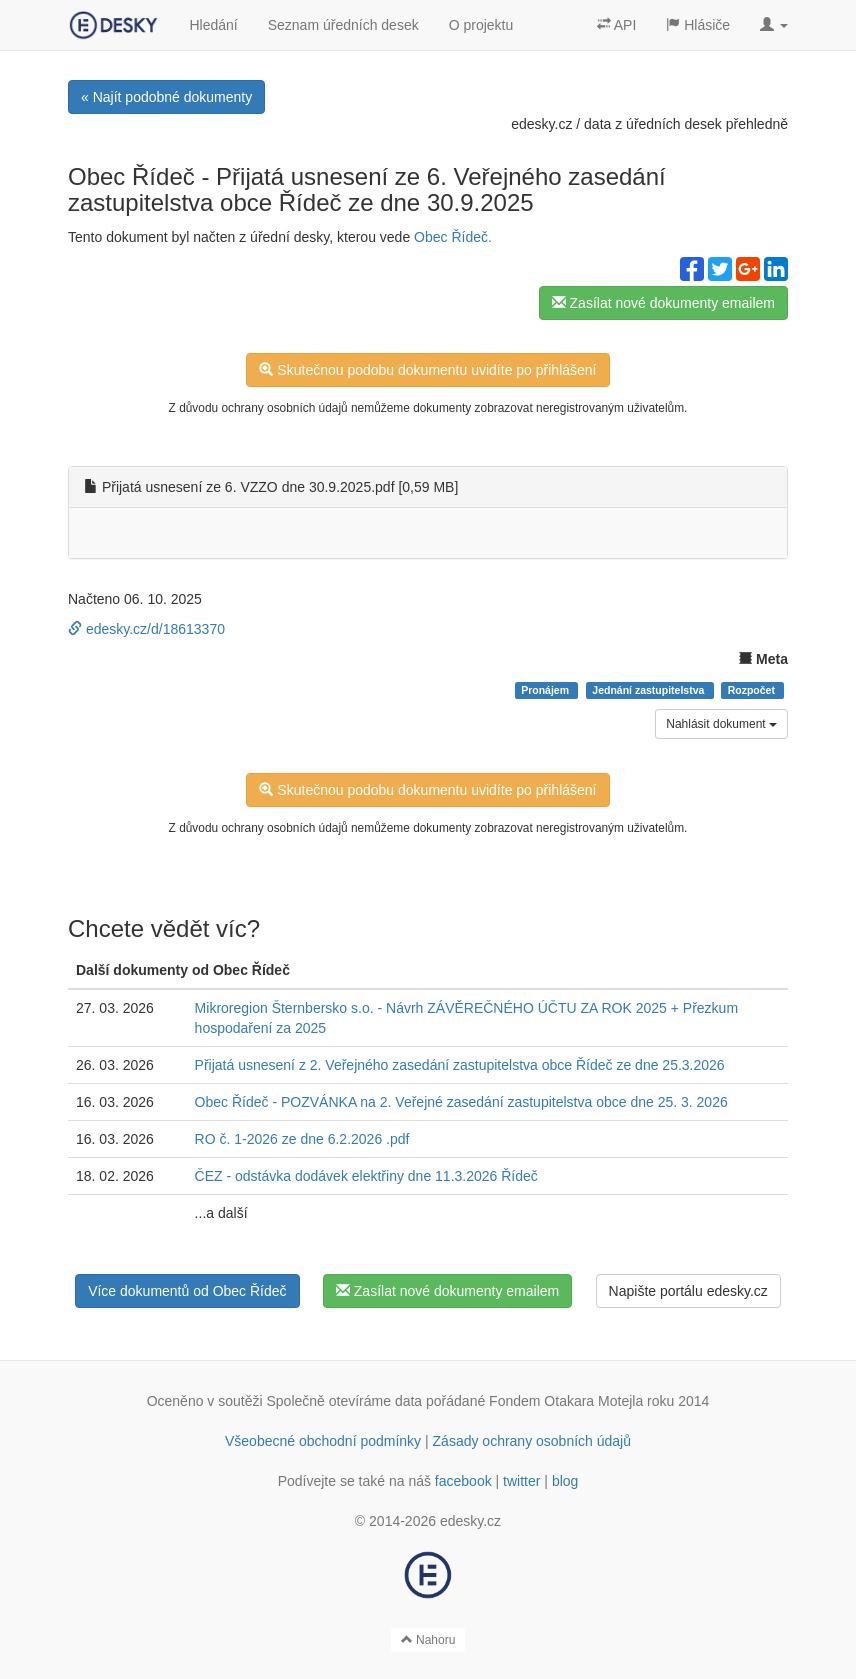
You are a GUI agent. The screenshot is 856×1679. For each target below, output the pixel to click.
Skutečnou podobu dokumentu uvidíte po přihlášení (427, 370)
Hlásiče (698, 25)
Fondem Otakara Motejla (566, 1401)
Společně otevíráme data (345, 1401)
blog (565, 1481)
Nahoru (428, 1640)
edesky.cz (541, 124)
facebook (463, 1481)
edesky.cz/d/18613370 (146, 629)
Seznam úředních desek (343, 25)
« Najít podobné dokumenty (166, 97)
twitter (521, 1481)
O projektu (481, 25)
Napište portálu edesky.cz (688, 1291)
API (617, 25)
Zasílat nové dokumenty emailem (663, 303)
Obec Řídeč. (453, 237)
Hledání (213, 25)
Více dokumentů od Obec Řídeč (187, 1291)
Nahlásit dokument (721, 724)
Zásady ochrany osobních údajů (532, 1441)
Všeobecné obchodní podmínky (323, 1441)
